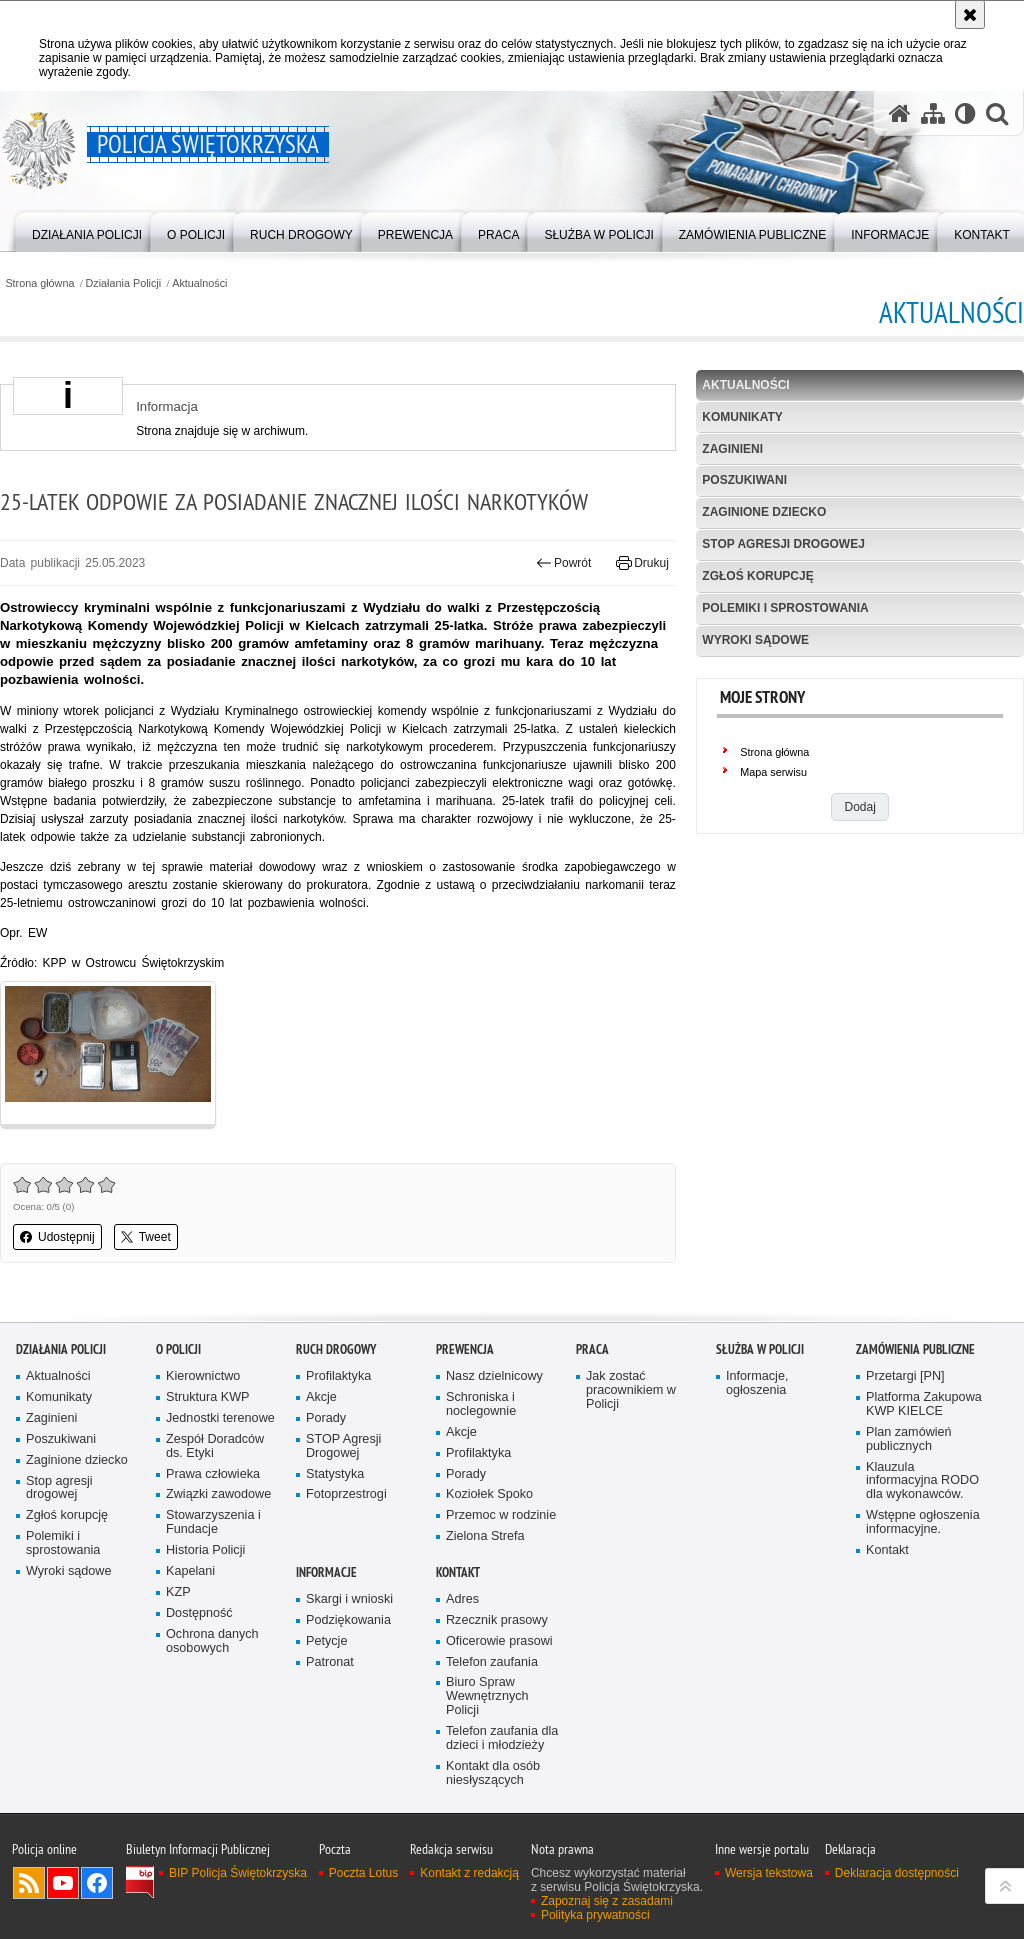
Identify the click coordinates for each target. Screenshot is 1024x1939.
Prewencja (465, 1349)
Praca (592, 1349)
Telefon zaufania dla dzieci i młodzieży (502, 1738)
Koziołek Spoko (489, 1494)
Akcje (321, 1397)
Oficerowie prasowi (499, 1641)
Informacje (326, 1572)
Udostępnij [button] (57, 1237)
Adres (462, 1599)
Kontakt (887, 1550)
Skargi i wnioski (349, 1599)
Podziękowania (348, 1620)
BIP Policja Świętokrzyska (238, 1873)
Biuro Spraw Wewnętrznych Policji (487, 1696)
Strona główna (39, 283)
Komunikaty (742, 417)
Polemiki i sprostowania (785, 608)
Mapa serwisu (773, 772)
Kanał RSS (29, 1883)
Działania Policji (124, 283)
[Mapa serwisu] (933, 113)
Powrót (564, 563)
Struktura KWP (208, 1397)
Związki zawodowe (218, 1494)
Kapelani (190, 1571)
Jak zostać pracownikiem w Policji (631, 1390)
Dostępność (199, 1613)
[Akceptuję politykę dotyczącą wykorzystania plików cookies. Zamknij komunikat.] (970, 14)
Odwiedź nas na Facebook (97, 1883)
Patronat (330, 1662)
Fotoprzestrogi (346, 1494)
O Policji (178, 1349)
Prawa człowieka (213, 1474)
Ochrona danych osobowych (212, 1641)
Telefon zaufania (492, 1662)
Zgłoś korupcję (757, 576)
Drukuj (642, 563)
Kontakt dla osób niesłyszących (493, 1773)
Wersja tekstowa (769, 1873)
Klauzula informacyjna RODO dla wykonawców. (922, 1481)
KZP (178, 1592)
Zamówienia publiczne (915, 1349)
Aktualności (199, 283)
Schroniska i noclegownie (481, 1404)
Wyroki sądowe (755, 640)
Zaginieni (732, 449)
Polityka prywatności (595, 1915)
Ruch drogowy (336, 1349)
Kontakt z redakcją (469, 1873)
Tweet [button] (146, 1237)
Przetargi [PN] (905, 1376)
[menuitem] (87, 230)
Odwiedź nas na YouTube (63, 1883)
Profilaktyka (338, 1376)
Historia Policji (205, 1550)
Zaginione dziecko (764, 512)
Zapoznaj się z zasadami (607, 1901)
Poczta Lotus (363, 1873)
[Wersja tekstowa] (965, 113)
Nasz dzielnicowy (494, 1376)
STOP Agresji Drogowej (343, 1446)
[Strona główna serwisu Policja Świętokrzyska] (900, 113)
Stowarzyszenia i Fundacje (213, 1522)
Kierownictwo (203, 1376)
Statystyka (335, 1474)
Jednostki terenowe (220, 1418)
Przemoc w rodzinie (501, 1515)
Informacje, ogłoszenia (757, 1383)
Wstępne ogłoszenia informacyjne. (923, 1522)
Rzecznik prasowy (497, 1620)
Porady (326, 1418)
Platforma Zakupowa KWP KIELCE (924, 1404)
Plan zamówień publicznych (909, 1439)
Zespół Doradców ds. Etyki (215, 1446)
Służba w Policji (760, 1349)
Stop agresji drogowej (783, 544)
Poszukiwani (744, 480)
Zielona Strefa (485, 1536)
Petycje (326, 1641)
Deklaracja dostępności (897, 1873)
